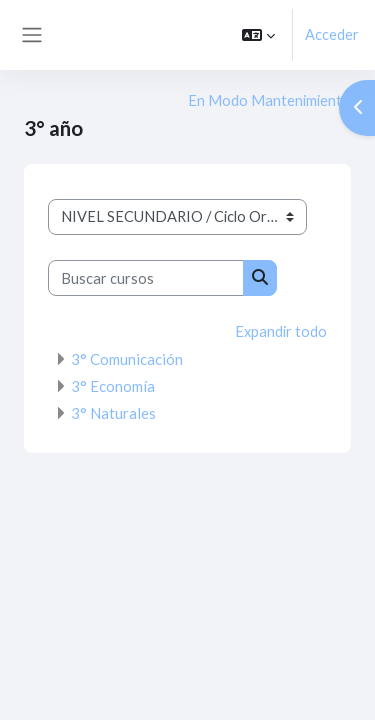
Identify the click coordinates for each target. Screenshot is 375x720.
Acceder (332, 34)
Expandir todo (281, 331)
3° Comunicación (127, 359)
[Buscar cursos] (146, 278)
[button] (258, 35)
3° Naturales (113, 413)
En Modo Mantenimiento (269, 100)
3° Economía (113, 386)
